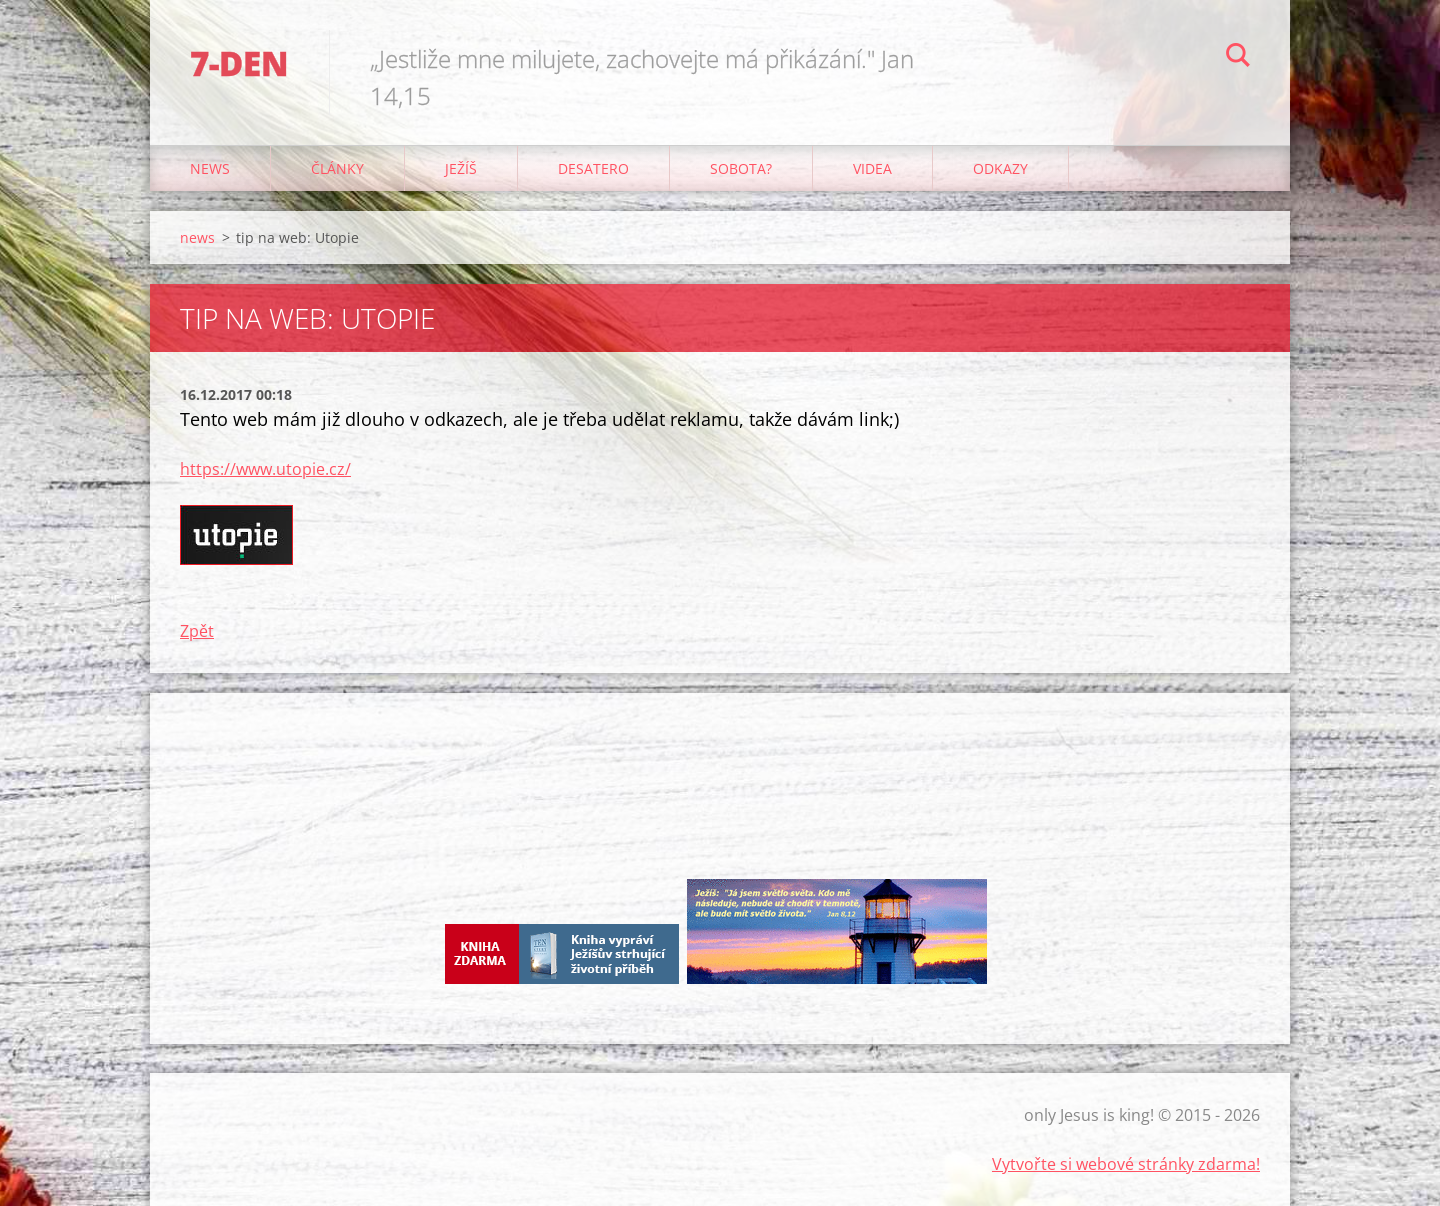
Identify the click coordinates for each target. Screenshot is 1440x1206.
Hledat (1238, 58)
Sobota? (741, 168)
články (337, 168)
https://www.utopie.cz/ (265, 469)
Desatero (593, 168)
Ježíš (461, 168)
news (210, 168)
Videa (872, 168)
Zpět (197, 631)
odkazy (1000, 168)
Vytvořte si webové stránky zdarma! (1126, 1164)
